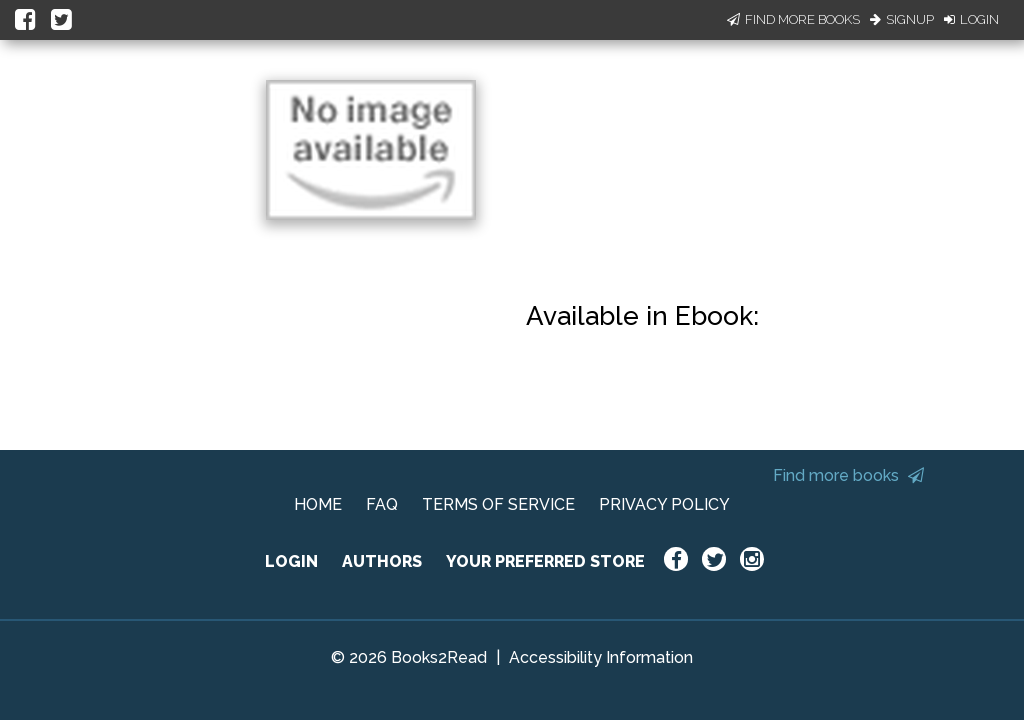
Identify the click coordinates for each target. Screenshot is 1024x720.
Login (971, 19)
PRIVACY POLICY (664, 504)
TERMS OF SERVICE (498, 504)
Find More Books (793, 19)
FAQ (382, 504)
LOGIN (291, 561)
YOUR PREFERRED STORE (545, 561)
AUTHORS (382, 561)
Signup (902, 19)
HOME (318, 504)
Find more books (848, 475)
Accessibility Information (601, 657)
